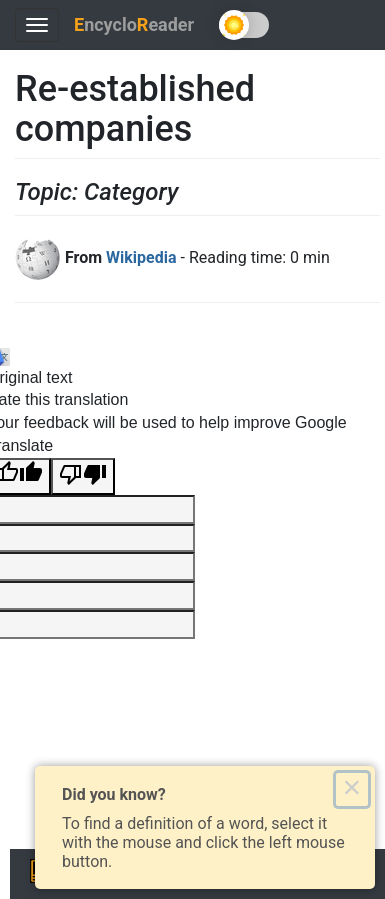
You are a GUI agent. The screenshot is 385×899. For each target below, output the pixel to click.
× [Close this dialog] (351, 789)
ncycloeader (134, 24)
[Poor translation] (83, 476)
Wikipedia (141, 257)
